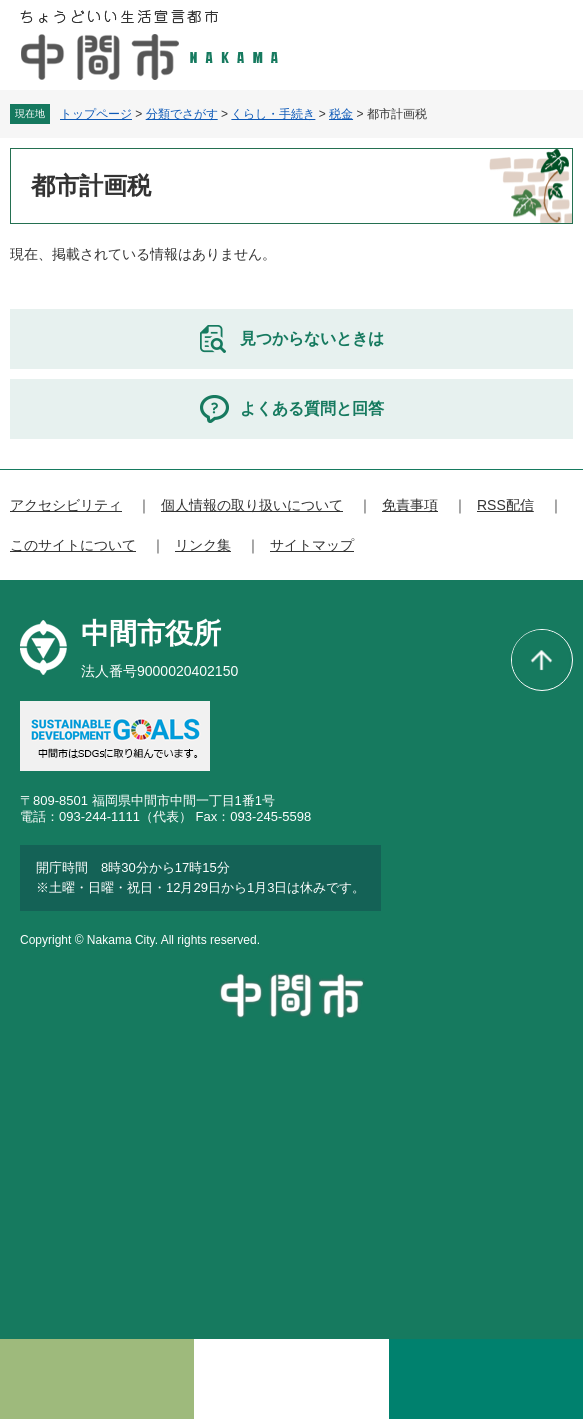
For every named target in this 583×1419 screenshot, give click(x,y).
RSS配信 (505, 505)
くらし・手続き (273, 114)
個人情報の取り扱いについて (252, 505)
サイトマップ (312, 545)
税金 (341, 114)
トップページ (96, 114)
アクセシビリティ (66, 505)
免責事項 (410, 505)
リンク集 (203, 545)
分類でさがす (182, 114)
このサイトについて (73, 545)
